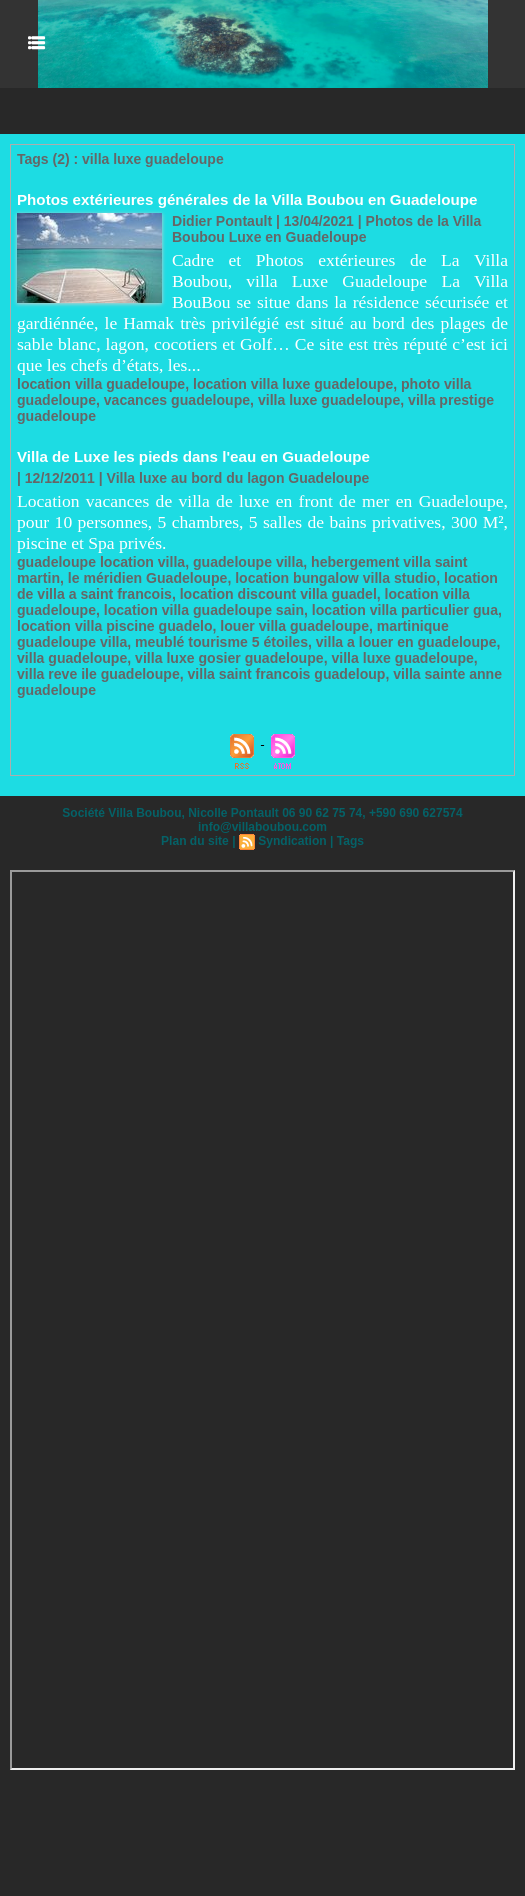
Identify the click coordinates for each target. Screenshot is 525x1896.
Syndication (292, 841)
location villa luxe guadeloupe (291, 384)
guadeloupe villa (247, 562)
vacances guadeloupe (176, 400)
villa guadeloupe (72, 658)
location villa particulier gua (402, 610)
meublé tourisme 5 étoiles (220, 642)
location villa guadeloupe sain (202, 610)
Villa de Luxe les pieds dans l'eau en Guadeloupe (191, 456)
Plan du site (195, 841)
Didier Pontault (222, 221)
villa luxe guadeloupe (328, 400)
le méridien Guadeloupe (147, 578)
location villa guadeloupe (100, 384)
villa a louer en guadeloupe (404, 642)
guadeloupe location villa (100, 562)
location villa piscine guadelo (114, 626)
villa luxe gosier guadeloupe (228, 658)
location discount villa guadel (277, 594)
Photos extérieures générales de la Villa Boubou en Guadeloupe (245, 199)
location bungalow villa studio (334, 578)
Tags (349, 841)
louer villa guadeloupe (293, 626)
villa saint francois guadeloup (254, 674)
